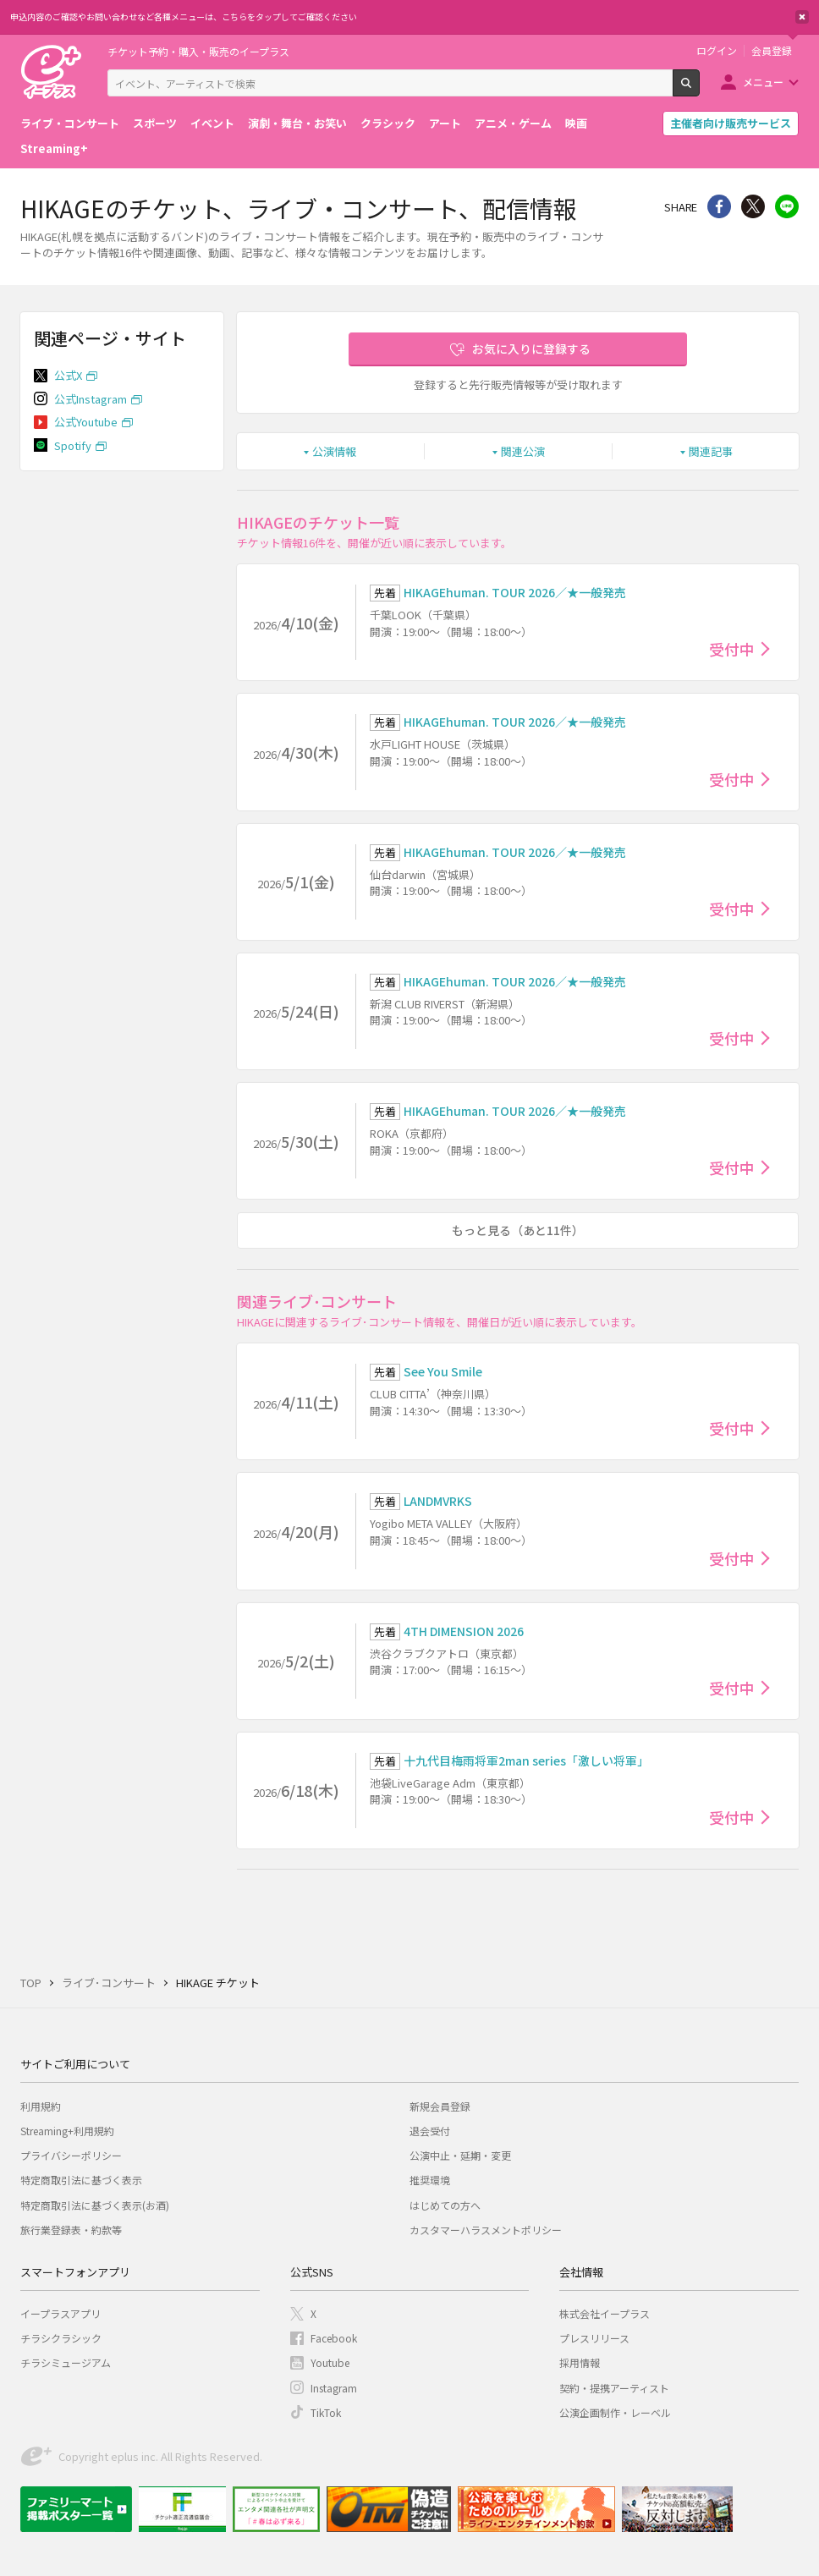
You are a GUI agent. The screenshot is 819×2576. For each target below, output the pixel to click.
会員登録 (771, 51)
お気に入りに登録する (531, 348)
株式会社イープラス (604, 2313)
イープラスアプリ (60, 2313)
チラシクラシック (61, 2338)
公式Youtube (86, 422)
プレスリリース (594, 2338)
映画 (576, 123)
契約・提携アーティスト (614, 2388)
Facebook (334, 2338)
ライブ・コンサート (69, 123)
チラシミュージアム (65, 2362)
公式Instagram (90, 399)
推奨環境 (430, 2179)
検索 (699, 89)
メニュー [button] (763, 81)
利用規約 (40, 2106)
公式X (68, 375)
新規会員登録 (440, 2106)
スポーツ (155, 123)
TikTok (326, 2412)
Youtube (330, 2362)
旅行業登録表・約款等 (71, 2229)
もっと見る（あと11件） (518, 1230)
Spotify (72, 445)
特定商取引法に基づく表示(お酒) (94, 2205)
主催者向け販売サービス (730, 123)
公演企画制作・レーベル (615, 2412)
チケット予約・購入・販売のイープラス (198, 51)
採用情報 (579, 2362)
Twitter (753, 206)
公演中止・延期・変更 (460, 2155)
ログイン (716, 51)
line (787, 206)
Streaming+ (54, 148)
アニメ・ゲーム (513, 123)
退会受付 (430, 2130)
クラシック (387, 123)
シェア (719, 206)
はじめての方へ (445, 2205)
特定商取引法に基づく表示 (81, 2179)
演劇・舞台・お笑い (297, 123)
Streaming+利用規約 (67, 2130)
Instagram (334, 2388)
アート (445, 123)
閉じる (802, 17)
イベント (212, 123)
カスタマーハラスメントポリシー (486, 2229)
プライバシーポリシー (71, 2155)
